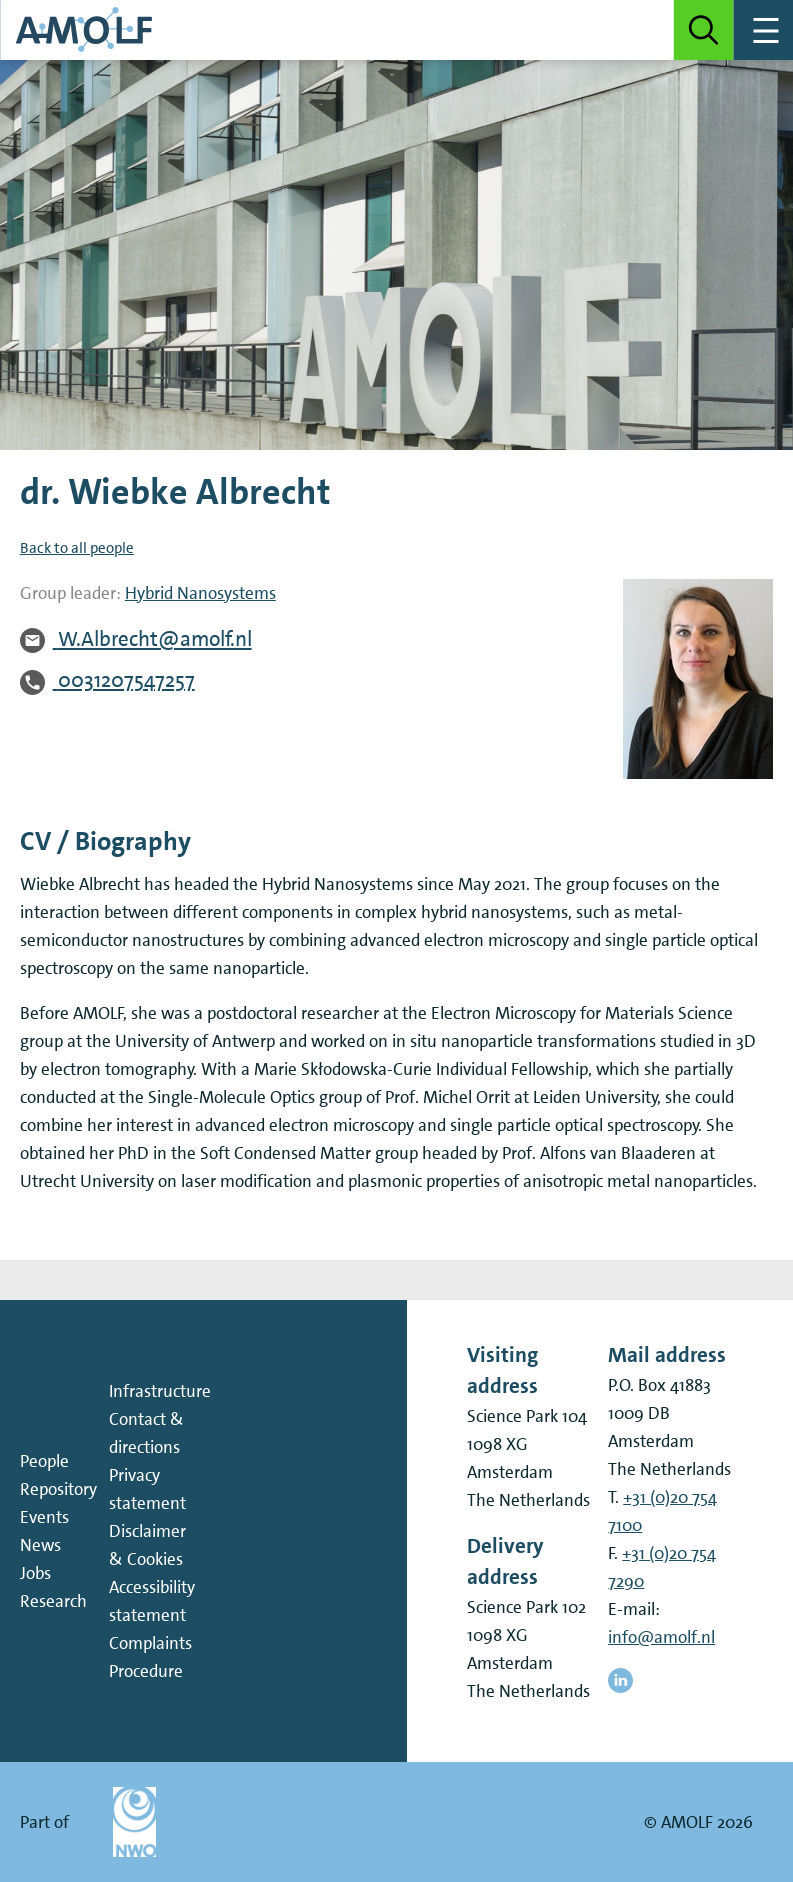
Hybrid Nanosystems (200, 593)
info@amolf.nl (661, 1637)
